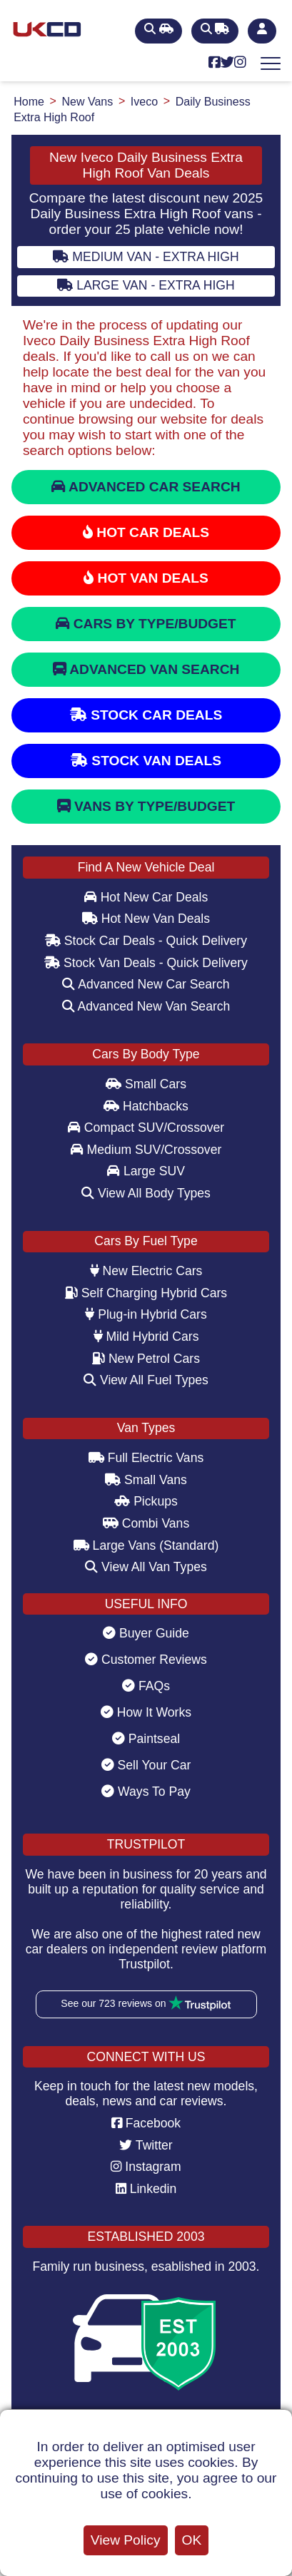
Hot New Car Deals (146, 897)
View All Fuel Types (146, 1380)
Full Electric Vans (146, 1458)
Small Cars (146, 1084)
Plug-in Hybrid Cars (145, 1314)
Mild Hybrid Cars (146, 1336)
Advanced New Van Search (146, 1006)
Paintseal (146, 1739)
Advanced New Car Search (145, 984)
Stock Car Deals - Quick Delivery (146, 941)
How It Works (146, 1712)
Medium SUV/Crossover (146, 1150)
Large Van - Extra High (145, 285)
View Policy (126, 2539)
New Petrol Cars (146, 1358)
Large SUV (146, 1171)
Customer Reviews (146, 1659)
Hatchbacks (146, 1106)
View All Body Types (146, 1193)
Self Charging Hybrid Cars (146, 1293)
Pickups (146, 1501)
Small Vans (146, 1480)
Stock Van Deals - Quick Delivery (146, 963)
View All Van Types (146, 1567)
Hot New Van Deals (146, 918)
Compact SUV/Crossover (146, 1127)
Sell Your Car (146, 1765)
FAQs (146, 1686)
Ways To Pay (146, 1791)
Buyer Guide (146, 1633)
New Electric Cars (146, 1271)
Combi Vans (146, 1523)
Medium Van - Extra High (145, 257)
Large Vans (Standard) (146, 1545)
